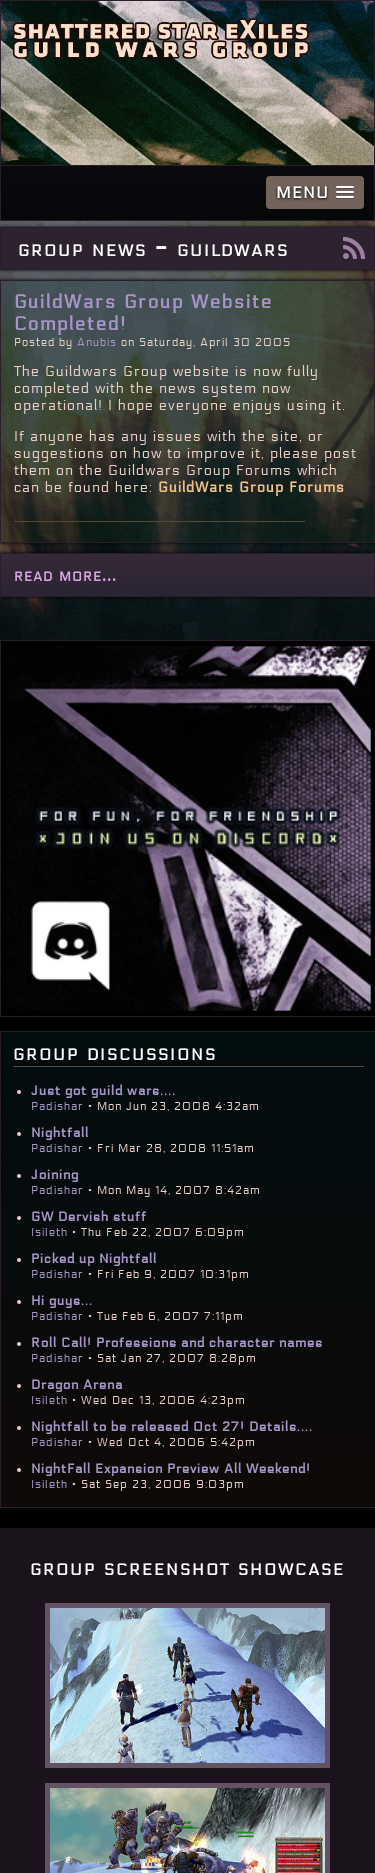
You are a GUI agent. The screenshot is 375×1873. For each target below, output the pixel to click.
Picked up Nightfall (94, 1259)
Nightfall (60, 1133)
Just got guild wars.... (103, 1091)
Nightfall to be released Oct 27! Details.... (172, 1427)
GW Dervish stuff (89, 1217)
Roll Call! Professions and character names (177, 1343)
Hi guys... (62, 1301)
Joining (55, 1175)
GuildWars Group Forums (251, 487)
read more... (65, 575)
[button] (315, 192)
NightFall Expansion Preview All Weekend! (171, 1469)
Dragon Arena (77, 1385)
